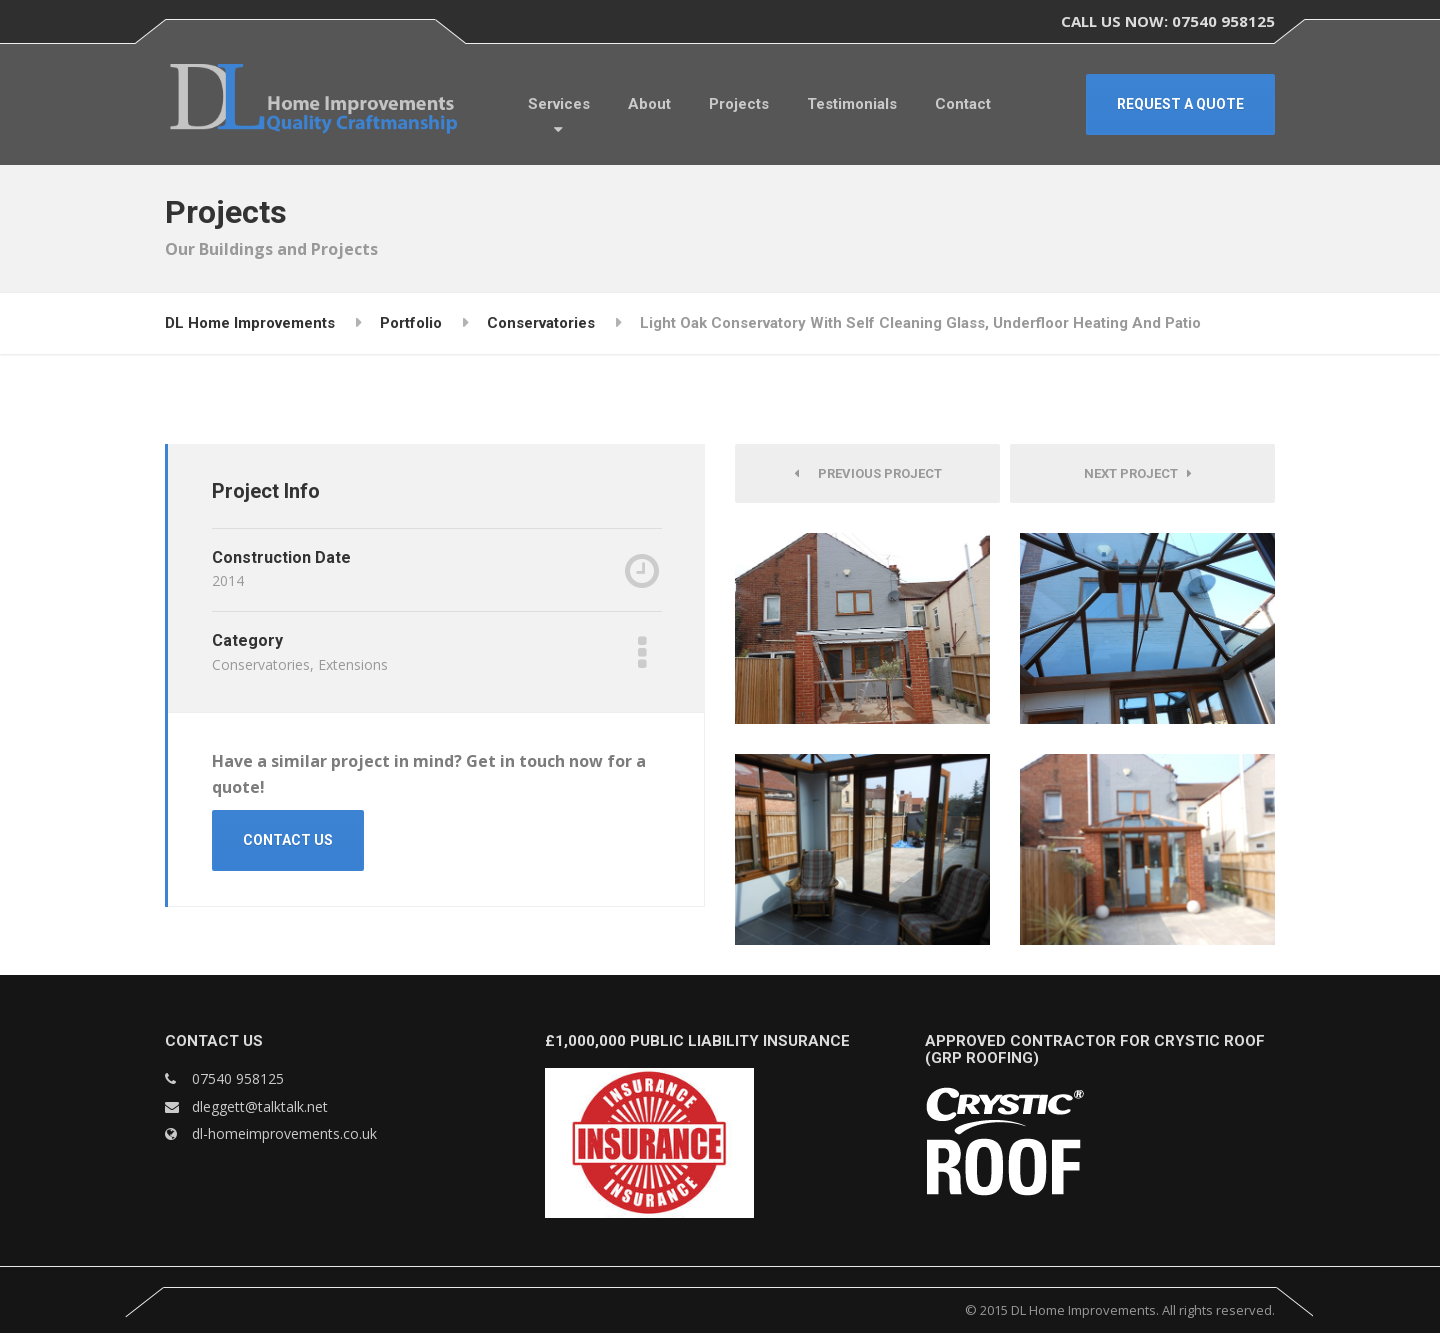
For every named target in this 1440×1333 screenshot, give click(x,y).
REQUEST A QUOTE (1180, 104)
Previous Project (868, 473)
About (649, 104)
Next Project (1138, 473)
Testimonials (852, 104)
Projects (739, 104)
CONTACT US (288, 840)
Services (559, 104)
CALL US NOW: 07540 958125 (1168, 21)
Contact (963, 104)
